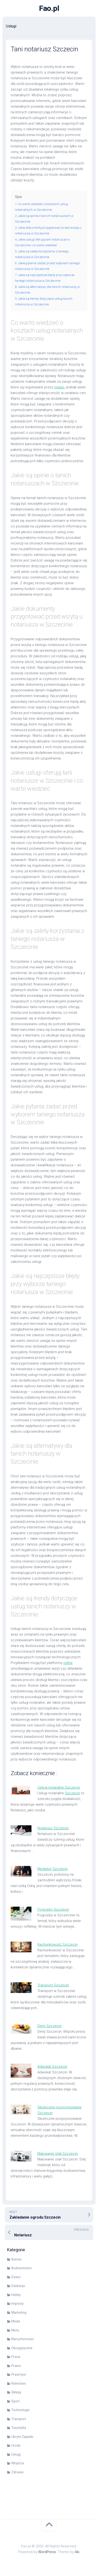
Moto (15, 2330)
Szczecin (72, 1793)
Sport (15, 2401)
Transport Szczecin (53, 1985)
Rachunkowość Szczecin (57, 1944)
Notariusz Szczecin (53, 1828)
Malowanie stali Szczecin (57, 2153)
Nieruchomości (22, 2339)
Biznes (16, 2259)
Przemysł (18, 2374)
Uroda (15, 2445)
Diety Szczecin (49, 2026)
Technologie (20, 2410)
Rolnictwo (18, 2383)
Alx (77, 2552)
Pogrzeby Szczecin (53, 1909)
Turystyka (18, 2428)
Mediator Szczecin (52, 1869)
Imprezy (17, 2303)
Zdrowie (17, 2472)
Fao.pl (49, 8)
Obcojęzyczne (21, 2348)
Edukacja (18, 2286)
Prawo (16, 2366)
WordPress (47, 2552)
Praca (15, 2357)
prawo (59, 387)
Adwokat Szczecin (52, 2066)
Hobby (16, 2295)
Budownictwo (21, 2268)
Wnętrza (17, 2463)
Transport (18, 2419)
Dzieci (15, 2277)
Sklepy (16, 2392)
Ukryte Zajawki (22, 2437)
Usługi (11, 26)
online (68, 1663)
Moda (15, 2321)
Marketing (19, 2312)
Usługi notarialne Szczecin (58, 1787)
